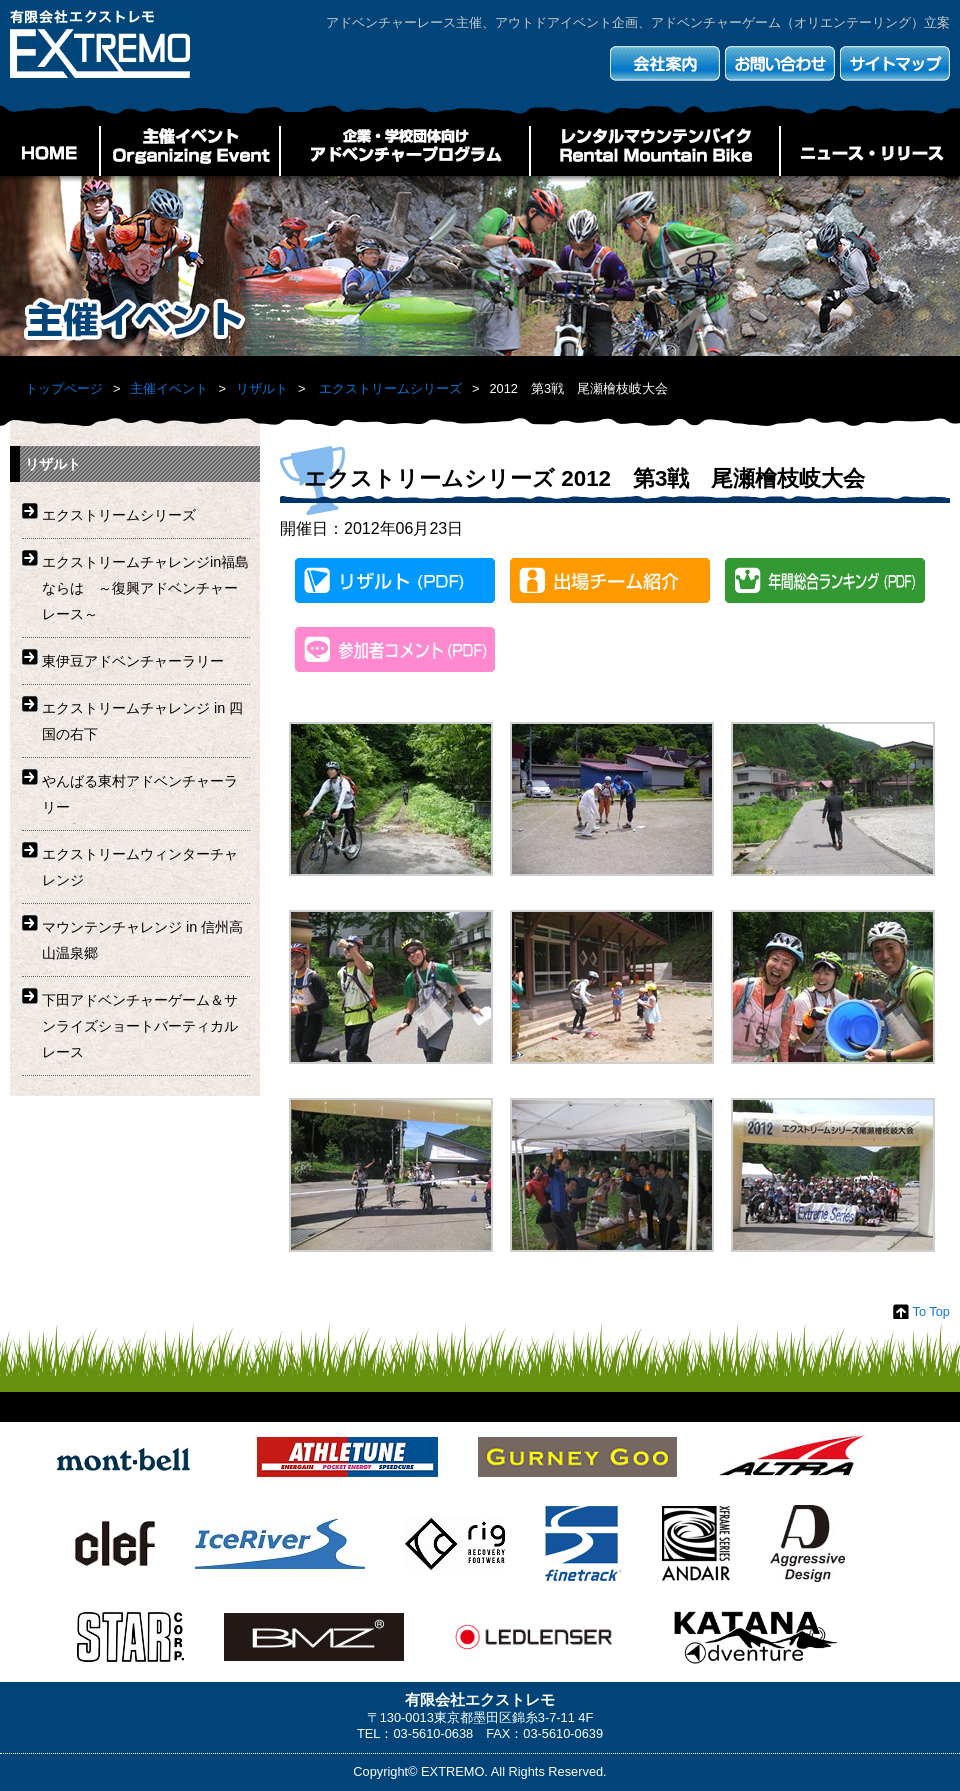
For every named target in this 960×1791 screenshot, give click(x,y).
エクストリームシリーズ (390, 388)
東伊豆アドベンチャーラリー (133, 661)
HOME (50, 151)
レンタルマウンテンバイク (655, 151)
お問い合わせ (780, 63)
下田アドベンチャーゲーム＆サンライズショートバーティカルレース (140, 1026)
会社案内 (665, 63)
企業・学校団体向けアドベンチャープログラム (405, 151)
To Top (931, 1311)
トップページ (64, 388)
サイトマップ (895, 63)
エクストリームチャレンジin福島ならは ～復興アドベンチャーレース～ (145, 588)
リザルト (262, 388)
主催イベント (190, 151)
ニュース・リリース (870, 151)
